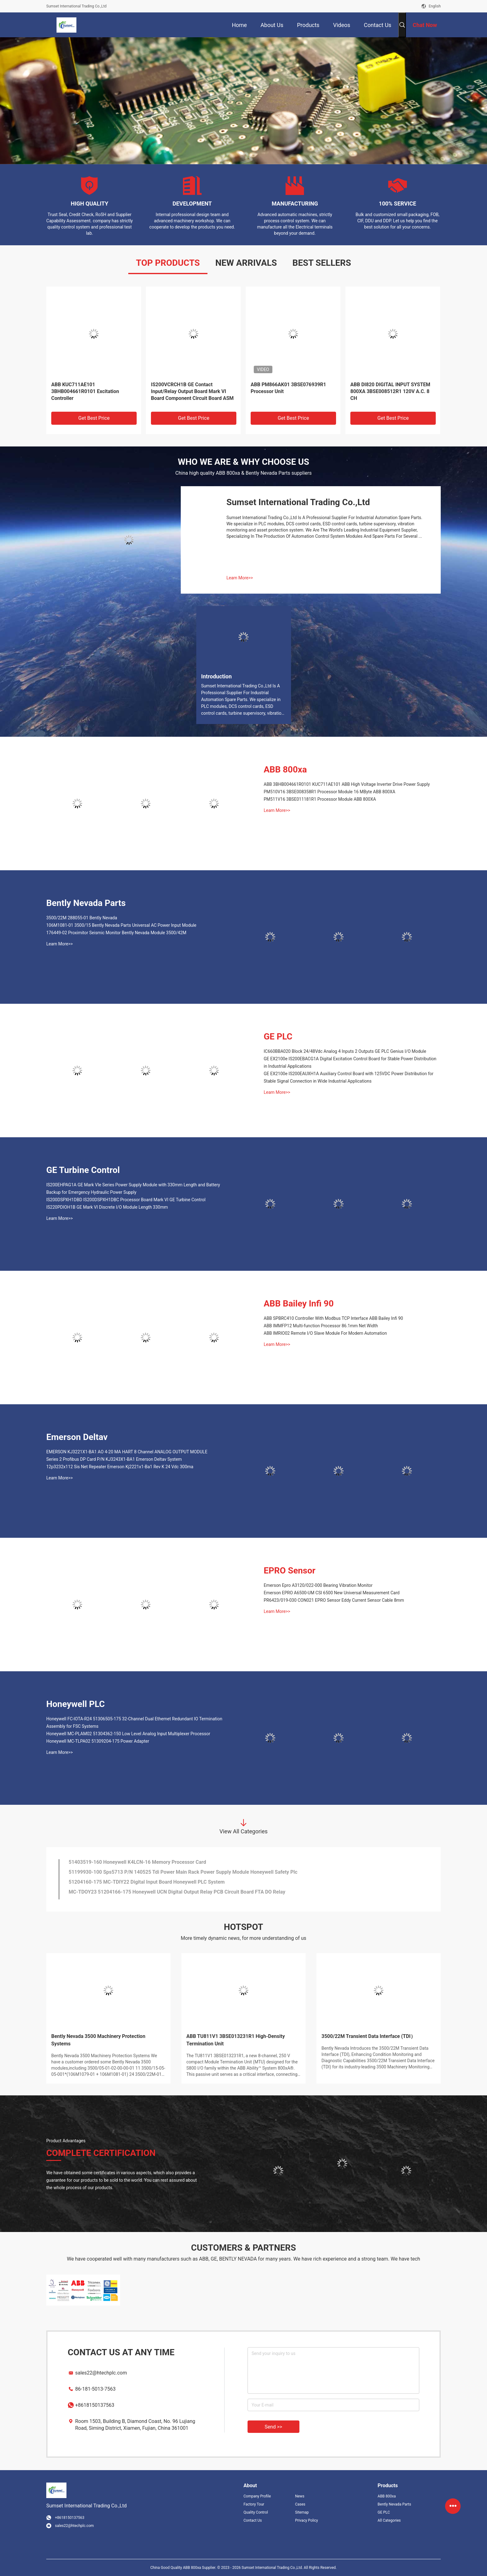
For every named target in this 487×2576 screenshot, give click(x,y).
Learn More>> (239, 577)
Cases (300, 2504)
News (299, 2496)
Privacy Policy (306, 2520)
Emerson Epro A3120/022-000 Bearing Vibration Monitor (318, 1585)
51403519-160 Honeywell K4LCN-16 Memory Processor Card (137, 1864)
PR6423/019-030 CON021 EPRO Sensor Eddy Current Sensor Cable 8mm (334, 1600)
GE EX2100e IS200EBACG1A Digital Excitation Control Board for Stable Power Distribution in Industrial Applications (350, 1062)
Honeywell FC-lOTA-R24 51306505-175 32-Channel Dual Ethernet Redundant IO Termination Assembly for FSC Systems (134, 1722)
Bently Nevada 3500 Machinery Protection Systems (98, 2040)
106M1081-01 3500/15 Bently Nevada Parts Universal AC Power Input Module (121, 925)
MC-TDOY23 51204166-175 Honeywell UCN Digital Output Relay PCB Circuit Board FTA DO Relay (177, 1894)
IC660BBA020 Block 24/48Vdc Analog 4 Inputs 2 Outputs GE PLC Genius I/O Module (345, 1051)
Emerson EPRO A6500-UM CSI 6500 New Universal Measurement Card (331, 1592)
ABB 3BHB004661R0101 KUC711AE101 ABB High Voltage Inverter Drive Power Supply (347, 784)
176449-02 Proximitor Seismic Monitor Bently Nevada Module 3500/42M (116, 932)
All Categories (389, 2520)
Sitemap (302, 2512)
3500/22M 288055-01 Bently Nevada (81, 917)
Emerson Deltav (76, 1437)
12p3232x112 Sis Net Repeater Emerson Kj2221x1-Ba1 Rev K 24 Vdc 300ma (119, 1466)
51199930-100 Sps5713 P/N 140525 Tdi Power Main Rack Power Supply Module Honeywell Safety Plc (183, 1874)
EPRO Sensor (290, 1570)
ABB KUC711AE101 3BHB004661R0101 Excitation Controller (85, 391)
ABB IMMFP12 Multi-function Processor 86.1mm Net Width (321, 1325)
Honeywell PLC (75, 1704)
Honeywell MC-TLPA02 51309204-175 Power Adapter (97, 1741)
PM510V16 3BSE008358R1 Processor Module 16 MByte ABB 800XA (329, 791)
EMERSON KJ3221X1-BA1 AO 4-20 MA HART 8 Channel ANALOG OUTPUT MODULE (126, 1451)
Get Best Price (94, 418)
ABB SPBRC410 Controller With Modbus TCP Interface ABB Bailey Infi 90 (333, 1318)
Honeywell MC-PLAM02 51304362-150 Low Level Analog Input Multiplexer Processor (128, 1733)
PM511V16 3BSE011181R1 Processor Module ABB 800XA (320, 799)
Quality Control (256, 2512)
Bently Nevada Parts (86, 903)
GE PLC (278, 1036)
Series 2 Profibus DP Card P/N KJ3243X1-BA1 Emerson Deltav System (114, 1459)
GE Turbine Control (83, 1170)
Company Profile (257, 2496)
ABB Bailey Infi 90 (299, 1303)
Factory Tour (254, 2504)
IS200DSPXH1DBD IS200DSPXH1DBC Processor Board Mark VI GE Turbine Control (126, 1199)
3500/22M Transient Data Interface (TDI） (368, 2036)
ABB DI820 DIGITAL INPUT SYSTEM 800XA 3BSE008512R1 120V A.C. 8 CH (390, 391)
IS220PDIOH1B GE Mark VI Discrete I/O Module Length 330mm (107, 1207)
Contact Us (253, 2520)
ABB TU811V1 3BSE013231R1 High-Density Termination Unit (235, 2040)
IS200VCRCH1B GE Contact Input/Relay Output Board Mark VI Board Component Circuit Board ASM (192, 391)
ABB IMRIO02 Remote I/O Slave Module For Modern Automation (325, 1333)
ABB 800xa (285, 769)
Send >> (273, 2427)
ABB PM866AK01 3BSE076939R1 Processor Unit (288, 388)
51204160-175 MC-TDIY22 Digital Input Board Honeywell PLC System (147, 1884)
